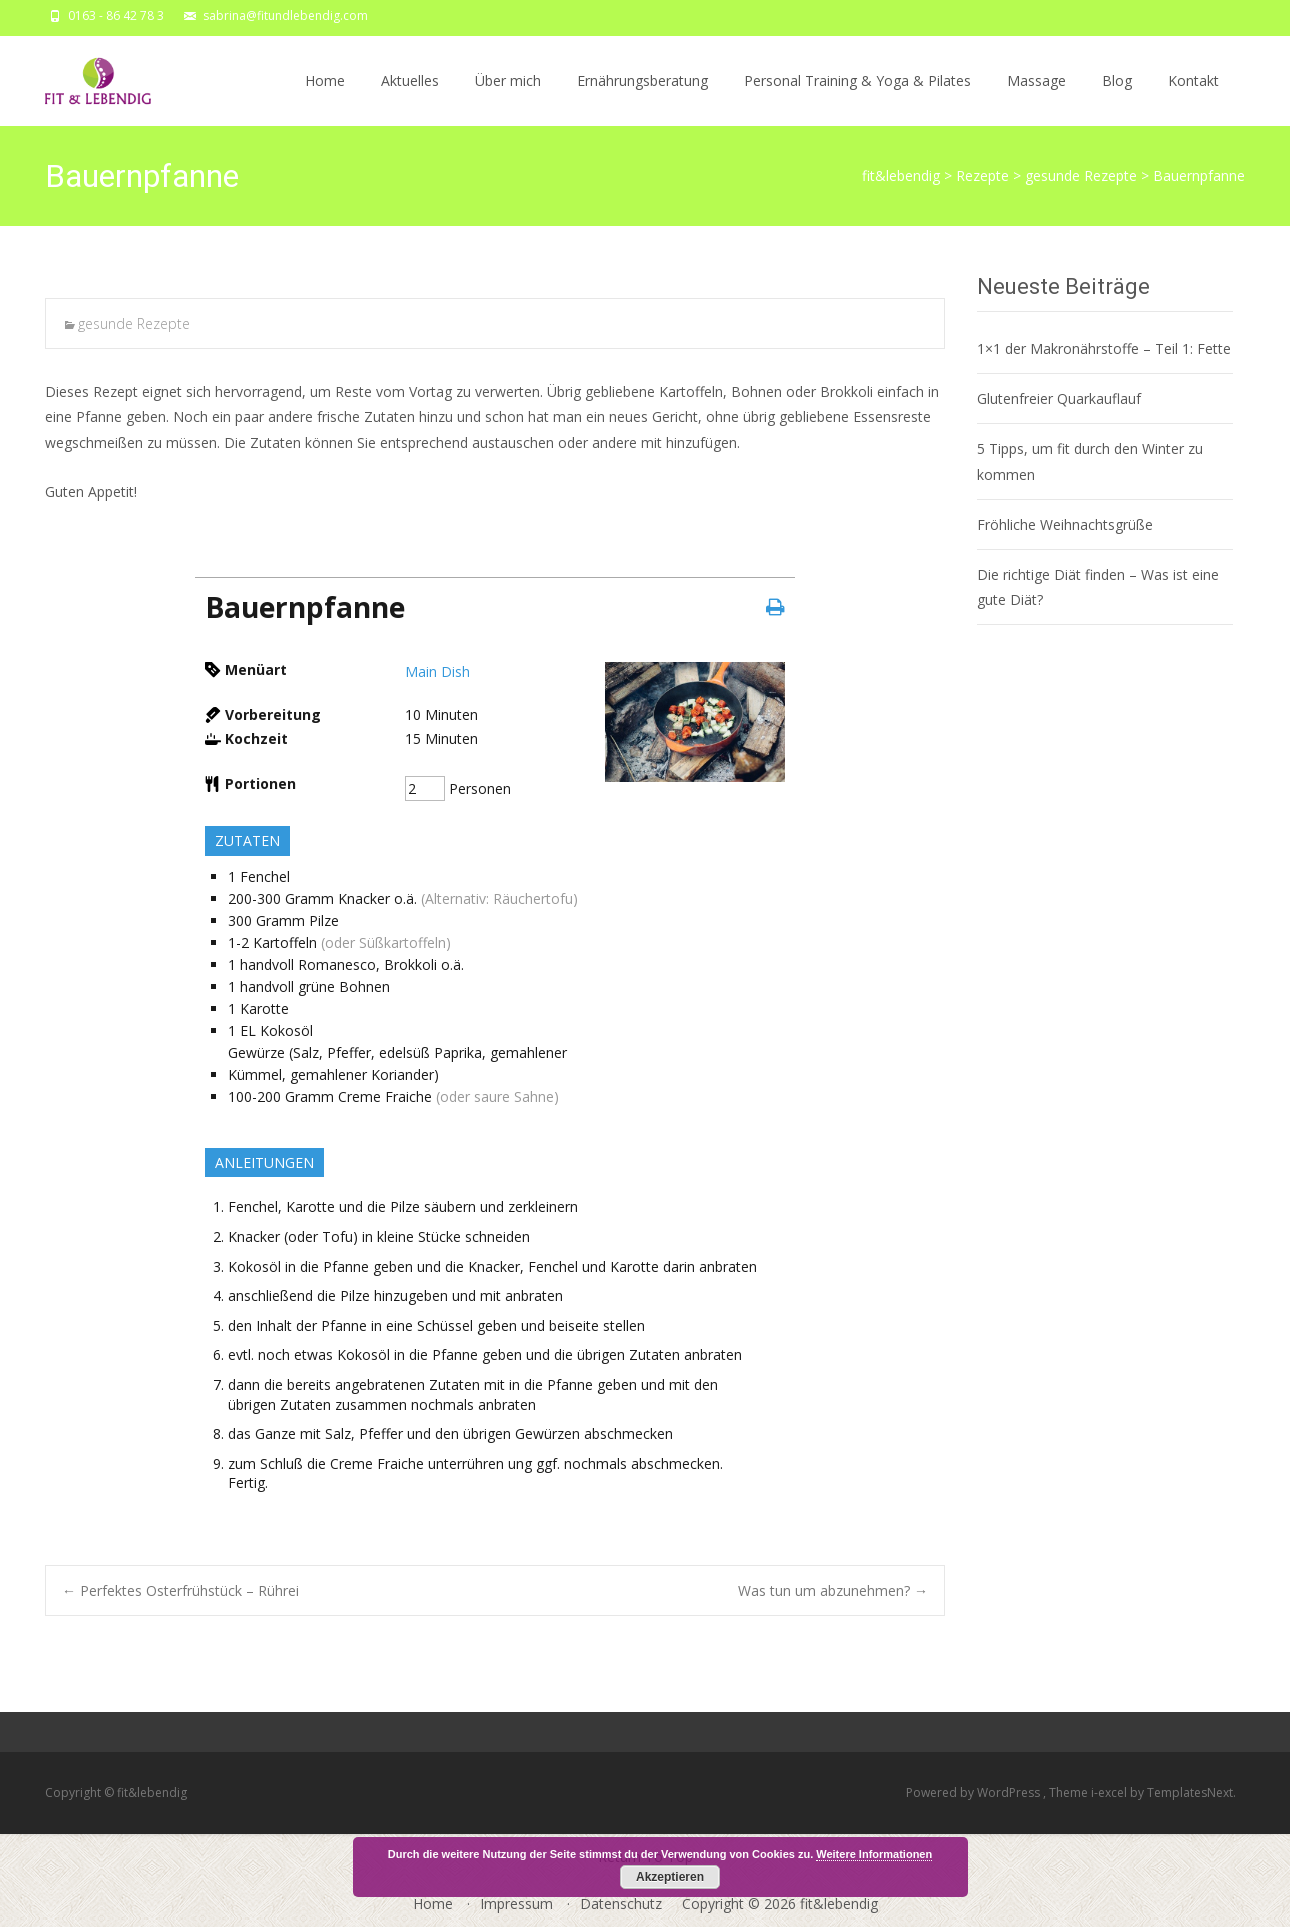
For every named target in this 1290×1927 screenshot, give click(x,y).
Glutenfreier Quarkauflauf (1059, 398)
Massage (1036, 98)
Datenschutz (621, 1903)
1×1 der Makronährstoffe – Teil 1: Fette (1104, 348)
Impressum (516, 1903)
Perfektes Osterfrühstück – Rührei (180, 1590)
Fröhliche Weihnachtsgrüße (1065, 524)
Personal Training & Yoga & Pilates (857, 98)
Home (325, 98)
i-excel (1110, 1792)
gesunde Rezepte (134, 323)
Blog (1117, 98)
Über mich (508, 98)
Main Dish (437, 671)
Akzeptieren (670, 1877)
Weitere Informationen (874, 1854)
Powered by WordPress (974, 1792)
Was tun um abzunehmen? (833, 1590)
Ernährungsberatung (642, 98)
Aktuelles (410, 98)
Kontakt (1193, 98)
